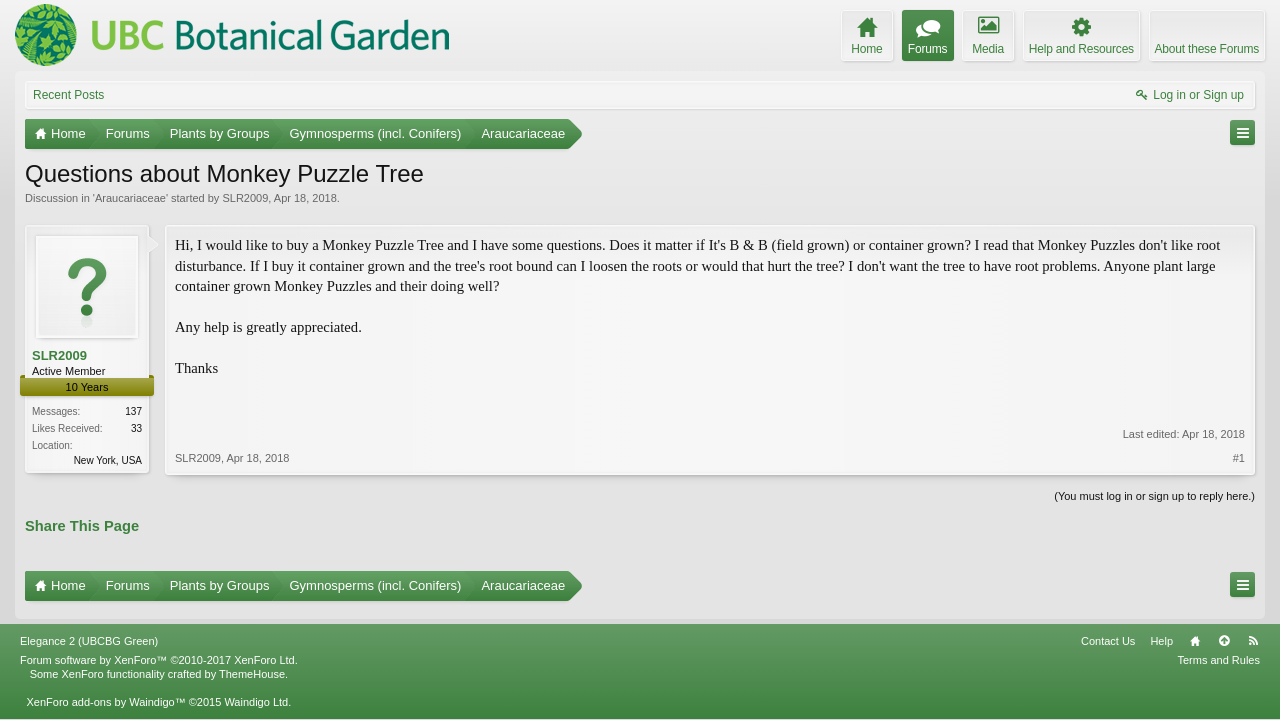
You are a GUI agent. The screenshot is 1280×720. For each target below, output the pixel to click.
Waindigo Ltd (256, 692)
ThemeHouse (252, 664)
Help (1161, 631)
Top (1224, 631)
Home (1195, 631)
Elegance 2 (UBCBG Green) (89, 631)
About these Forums (1207, 49)
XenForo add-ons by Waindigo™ (105, 692)
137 (133, 411)
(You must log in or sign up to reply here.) (1154, 494)
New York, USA (108, 460)
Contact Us (1108, 631)
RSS (1253, 631)
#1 (1239, 417)
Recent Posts (68, 95)
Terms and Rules (1218, 650)
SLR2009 (245, 198)
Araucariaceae (130, 198)
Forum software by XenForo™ (159, 650)
